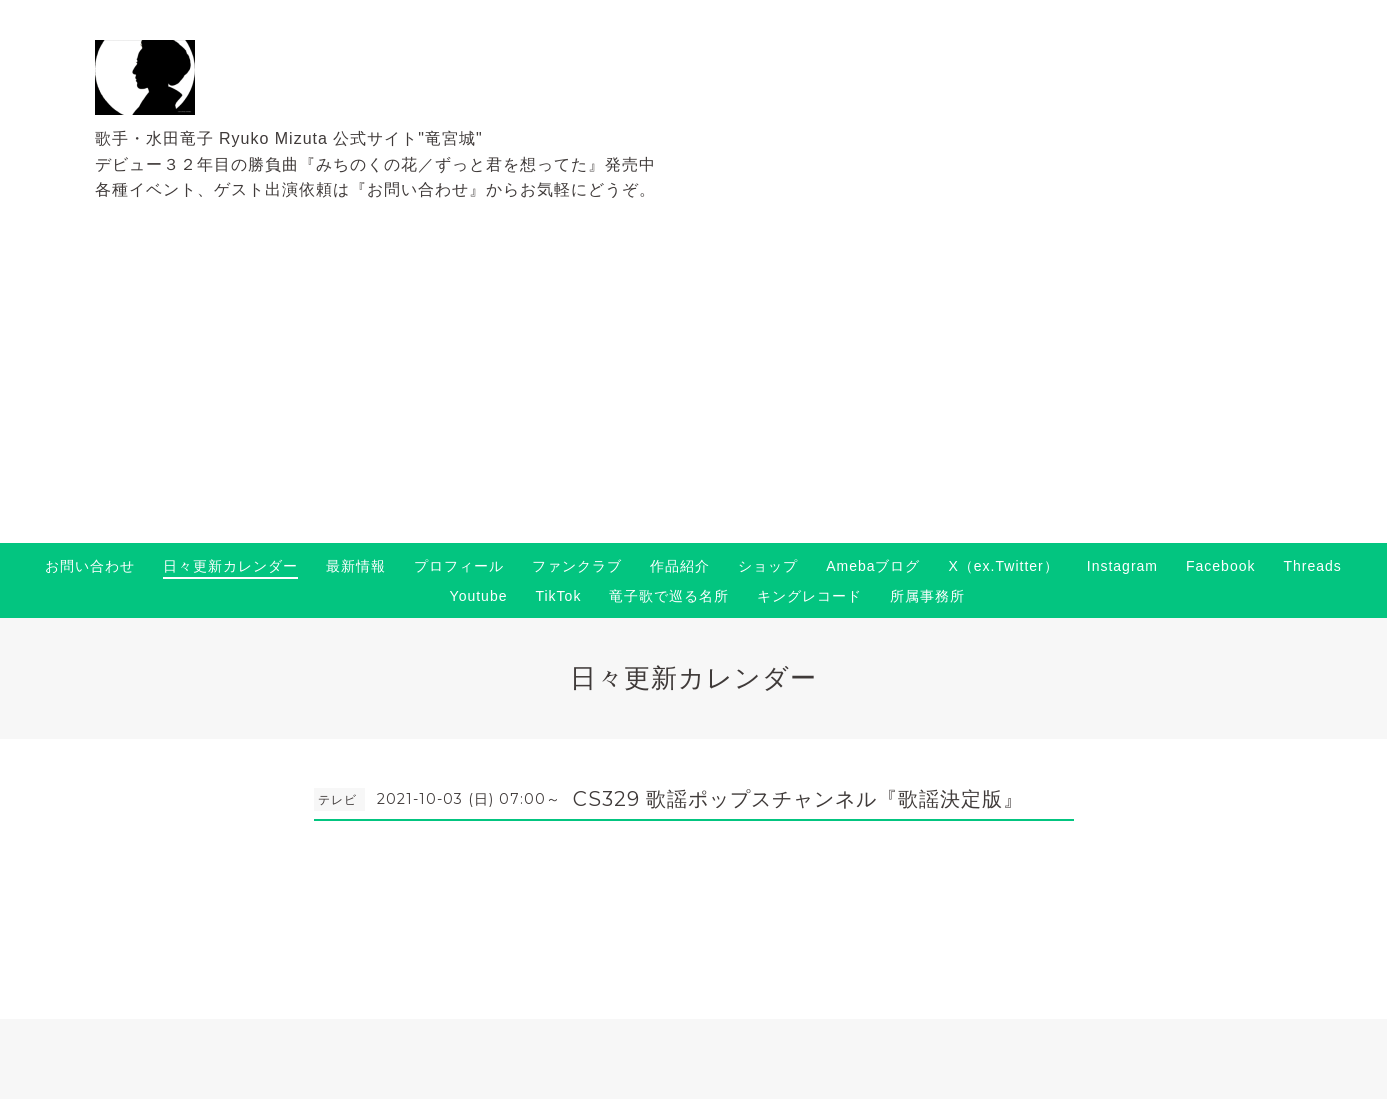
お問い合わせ (90, 566)
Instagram (1122, 566)
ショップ (768, 566)
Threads (1312, 566)
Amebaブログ (873, 566)
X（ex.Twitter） (1004, 566)
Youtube (479, 596)
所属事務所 (927, 596)
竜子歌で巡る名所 (669, 596)
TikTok (558, 596)
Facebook (1220, 566)
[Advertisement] (694, 393)
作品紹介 (680, 566)
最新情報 (356, 566)
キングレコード (809, 596)
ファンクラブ (577, 566)
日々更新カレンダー (230, 566)
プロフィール (459, 566)
